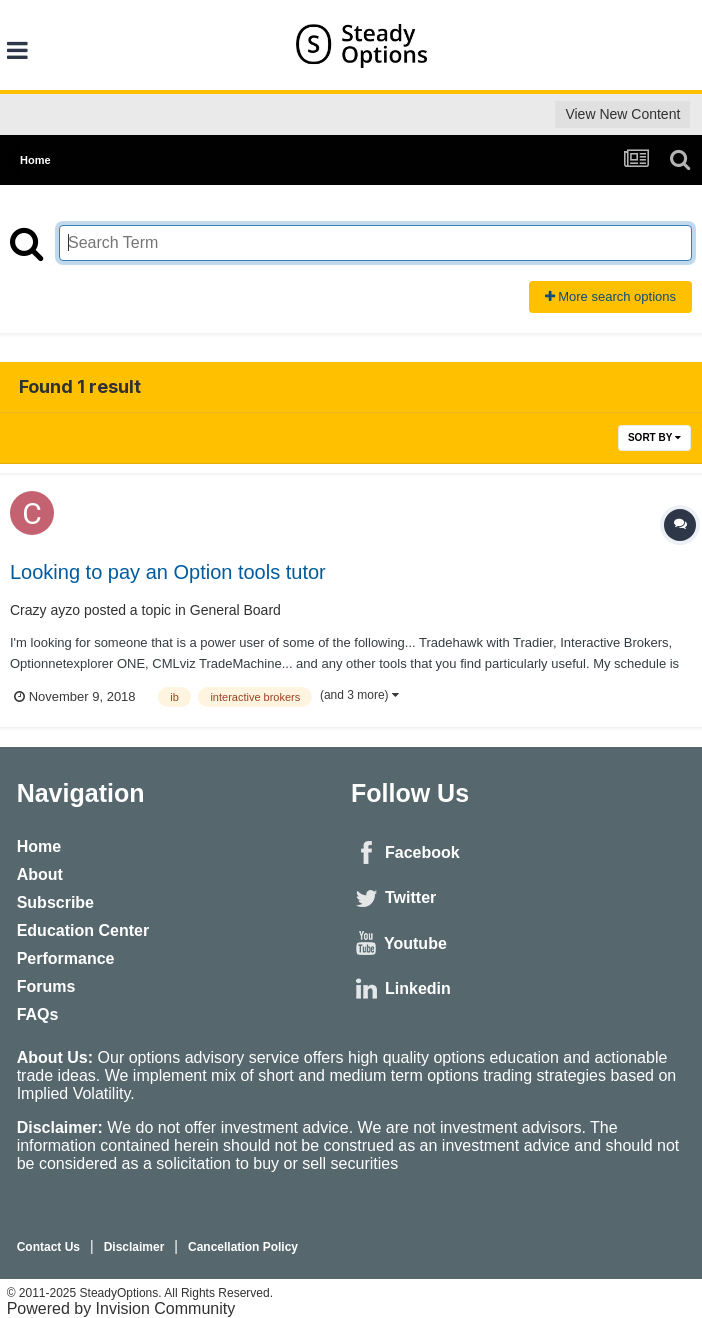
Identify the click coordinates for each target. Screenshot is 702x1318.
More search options (610, 296)
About (40, 874)
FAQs (38, 1014)
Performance (66, 958)
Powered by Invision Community (121, 1308)
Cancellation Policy (243, 1247)
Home (39, 846)
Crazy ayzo (45, 610)
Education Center (83, 930)
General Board (235, 610)
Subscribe (55, 902)
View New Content (622, 114)
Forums (46, 986)
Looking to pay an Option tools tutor (168, 572)
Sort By (654, 437)
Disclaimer (134, 1247)
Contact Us (48, 1247)
